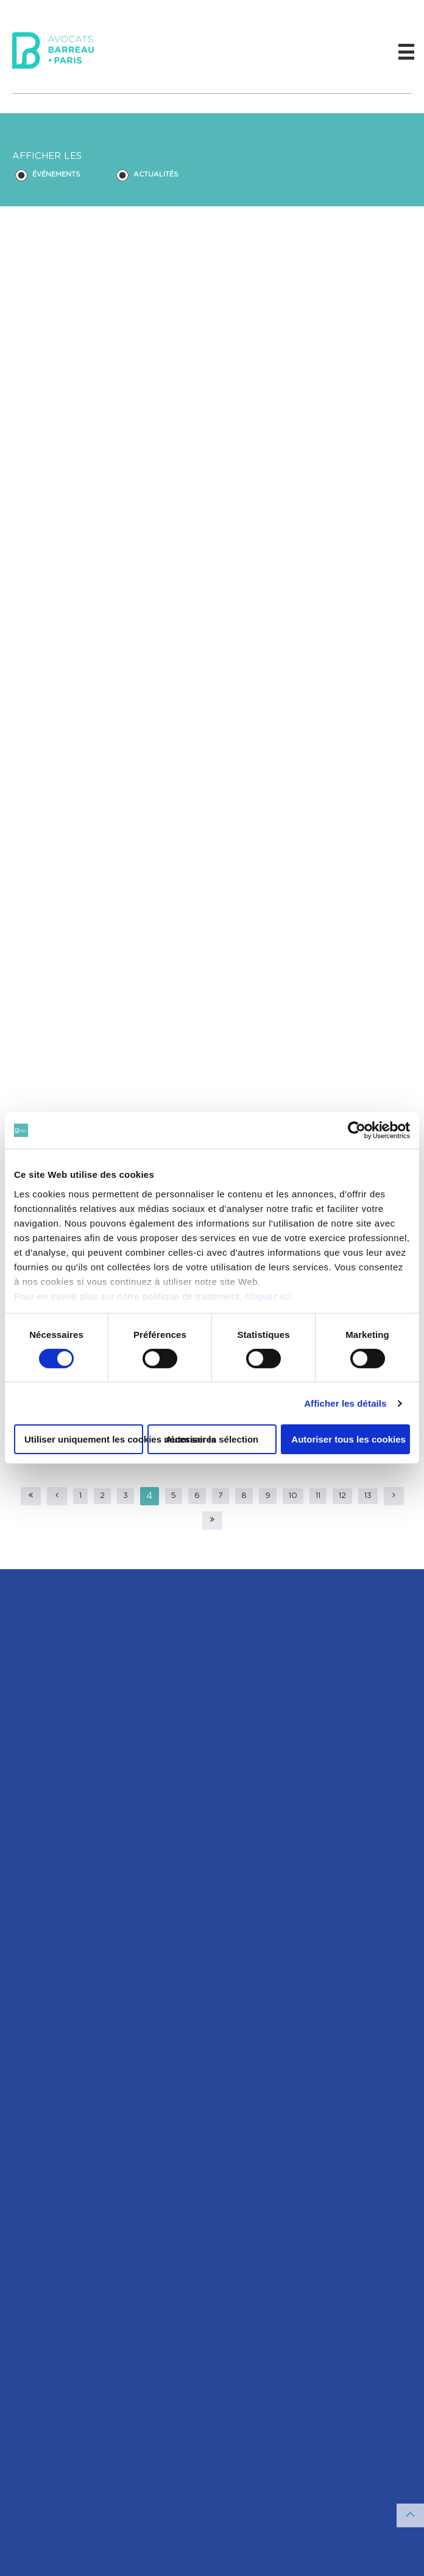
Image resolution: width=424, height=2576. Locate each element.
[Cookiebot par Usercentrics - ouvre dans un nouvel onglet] (356, 1130)
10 (293, 1496)
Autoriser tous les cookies (348, 1439)
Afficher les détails (345, 1403)
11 (318, 1496)
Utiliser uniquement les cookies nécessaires (83, 1439)
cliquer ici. (269, 1295)
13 (368, 1496)
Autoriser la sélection (212, 1439)
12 (342, 1496)
